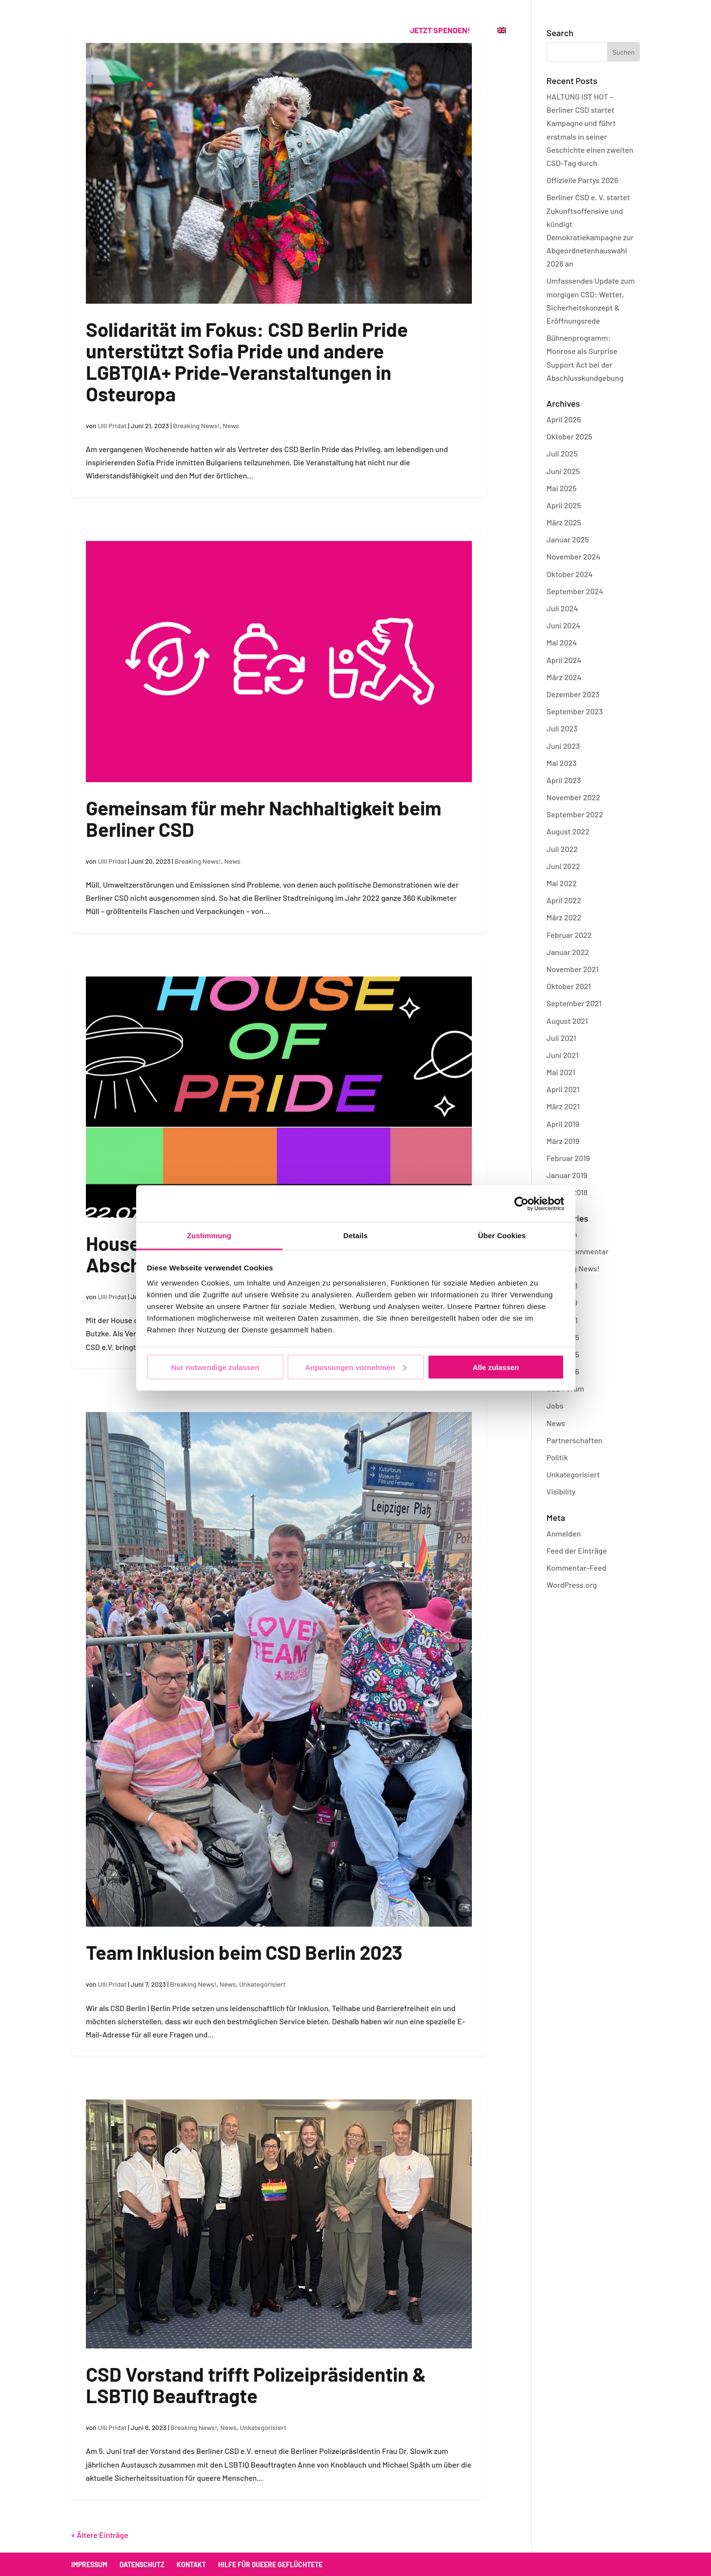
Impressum (89, 2564)
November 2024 (574, 556)
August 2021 (567, 1020)
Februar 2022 (569, 934)
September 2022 (575, 814)
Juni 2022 (563, 866)
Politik (557, 1457)
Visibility (561, 1491)
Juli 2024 (562, 608)
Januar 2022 (568, 951)
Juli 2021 (561, 1037)
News (231, 425)
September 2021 (574, 1003)
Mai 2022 (562, 883)
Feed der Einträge (577, 1550)
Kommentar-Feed (577, 1567)
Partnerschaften (575, 1440)
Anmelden (564, 1533)
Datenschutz (142, 2564)
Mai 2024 (562, 642)
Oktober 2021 (569, 986)
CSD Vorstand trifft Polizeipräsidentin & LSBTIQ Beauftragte (256, 2384)
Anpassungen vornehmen (355, 1367)
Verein (319, 31)
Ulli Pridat (112, 425)
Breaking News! (196, 425)
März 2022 (564, 917)
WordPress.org (572, 1584)
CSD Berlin (181, 31)
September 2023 (575, 711)
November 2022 (573, 797)
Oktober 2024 (570, 574)
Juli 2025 (562, 453)
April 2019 (563, 1123)
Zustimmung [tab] (209, 1235)
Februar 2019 (568, 1158)
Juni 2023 (563, 745)
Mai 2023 (562, 763)
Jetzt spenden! (440, 30)
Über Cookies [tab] (502, 1235)
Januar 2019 (567, 1175)
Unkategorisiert (262, 1984)
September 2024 (575, 591)
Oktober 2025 (569, 436)
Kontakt (366, 31)
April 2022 (564, 900)
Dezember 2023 (573, 694)
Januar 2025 (568, 539)
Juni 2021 (563, 1054)
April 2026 (564, 419)
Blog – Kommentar (578, 1251)
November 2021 (573, 969)
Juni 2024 (563, 625)
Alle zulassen (495, 1367)
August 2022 (568, 831)
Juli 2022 (562, 848)
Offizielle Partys (254, 31)
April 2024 (564, 660)
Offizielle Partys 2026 (582, 180)
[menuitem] (501, 41)
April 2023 (564, 780)
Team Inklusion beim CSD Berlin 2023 (244, 1952)
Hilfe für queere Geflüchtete (270, 2564)
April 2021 (563, 1089)
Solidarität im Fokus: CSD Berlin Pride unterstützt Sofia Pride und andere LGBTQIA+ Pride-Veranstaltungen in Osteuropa (247, 361)
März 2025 (564, 522)
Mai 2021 (561, 1072)
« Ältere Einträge (99, 2534)
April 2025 (564, 505)
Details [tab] (356, 1235)
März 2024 (564, 677)
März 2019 (563, 1140)
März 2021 (563, 1106)
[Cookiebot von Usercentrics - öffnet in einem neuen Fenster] (521, 1203)
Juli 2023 (562, 728)
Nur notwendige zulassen (215, 1367)
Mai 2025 (562, 488)
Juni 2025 (563, 471)
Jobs (555, 1405)
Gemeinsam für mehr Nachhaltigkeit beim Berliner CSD (263, 818)
